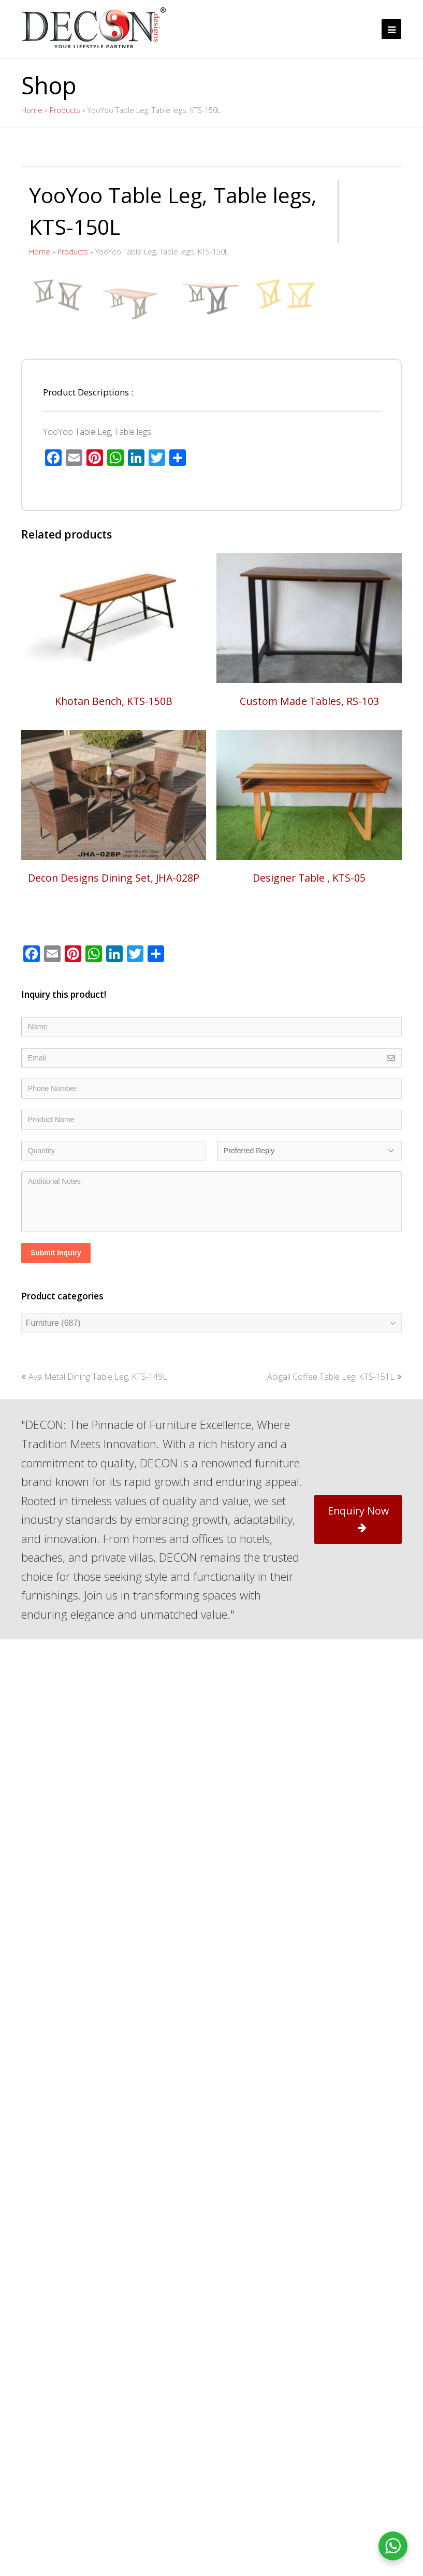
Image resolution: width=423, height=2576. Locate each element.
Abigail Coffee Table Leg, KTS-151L (334, 1662)
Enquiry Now (358, 1804)
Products (65, 110)
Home (31, 110)
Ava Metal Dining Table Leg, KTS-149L (94, 1662)
